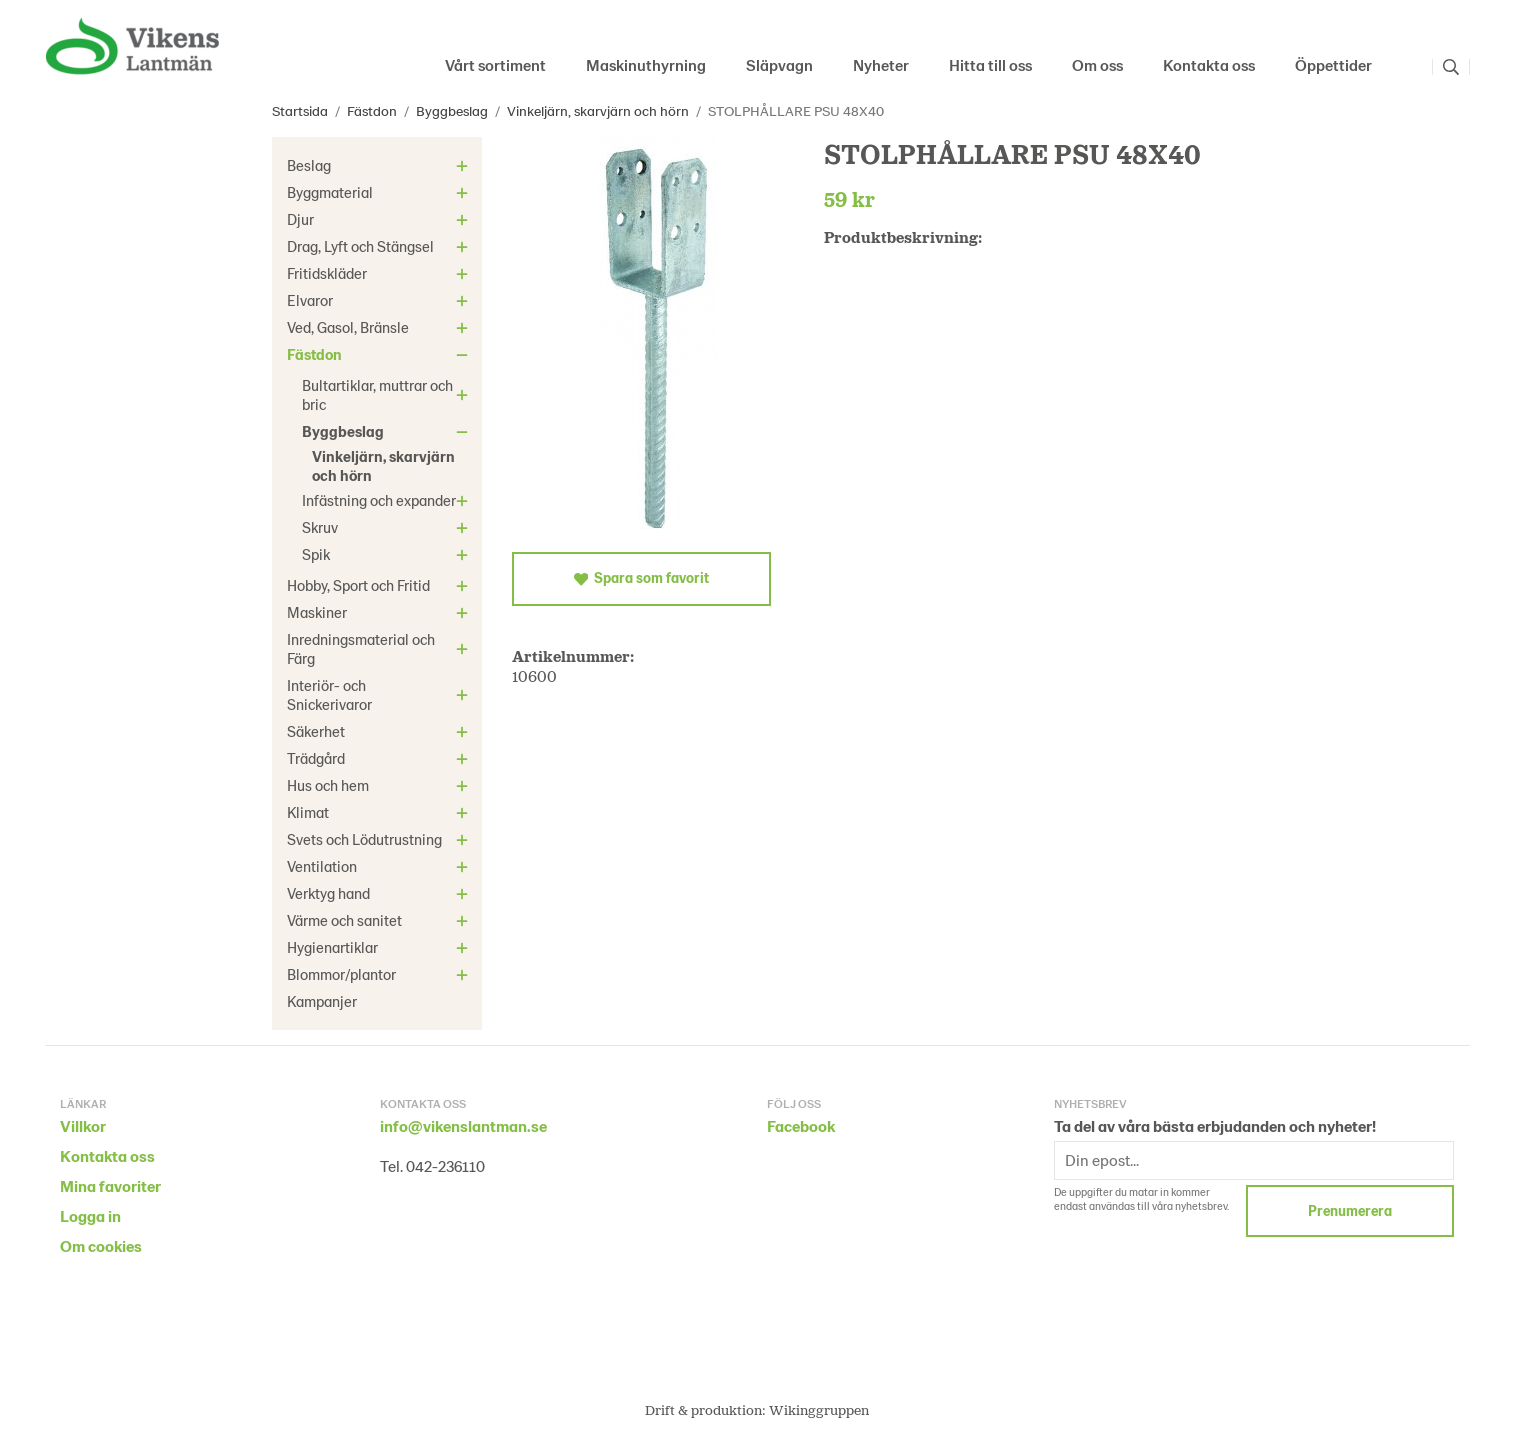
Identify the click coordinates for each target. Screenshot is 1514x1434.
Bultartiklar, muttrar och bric (388, 394)
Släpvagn (779, 64)
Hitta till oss (990, 64)
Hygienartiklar (380, 947)
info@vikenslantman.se (463, 1125)
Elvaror (380, 300)
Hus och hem (380, 785)
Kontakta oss (1209, 64)
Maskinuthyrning (646, 64)
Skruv (388, 527)
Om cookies (101, 1245)
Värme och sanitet (380, 920)
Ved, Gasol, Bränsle (380, 327)
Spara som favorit (641, 578)
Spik (388, 554)
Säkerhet (380, 731)
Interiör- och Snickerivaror (380, 694)
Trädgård (380, 758)
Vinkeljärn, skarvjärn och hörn (383, 465)
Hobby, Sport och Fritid (380, 585)
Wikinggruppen (819, 1409)
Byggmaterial (380, 192)
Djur (380, 219)
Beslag (380, 165)
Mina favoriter (110, 1185)
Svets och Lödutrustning (380, 839)
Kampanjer (322, 1001)
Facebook (801, 1125)
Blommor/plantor (380, 974)
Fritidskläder (380, 273)
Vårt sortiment (495, 64)
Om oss (1097, 64)
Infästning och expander (388, 500)
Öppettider (1333, 64)
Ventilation (380, 866)
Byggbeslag (388, 431)
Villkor (83, 1125)
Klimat (380, 812)
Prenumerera (1350, 1210)
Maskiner (380, 612)
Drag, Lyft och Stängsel (380, 246)
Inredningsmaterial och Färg (380, 648)
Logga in (90, 1215)
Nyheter (881, 64)
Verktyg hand (380, 893)
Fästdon (380, 354)
